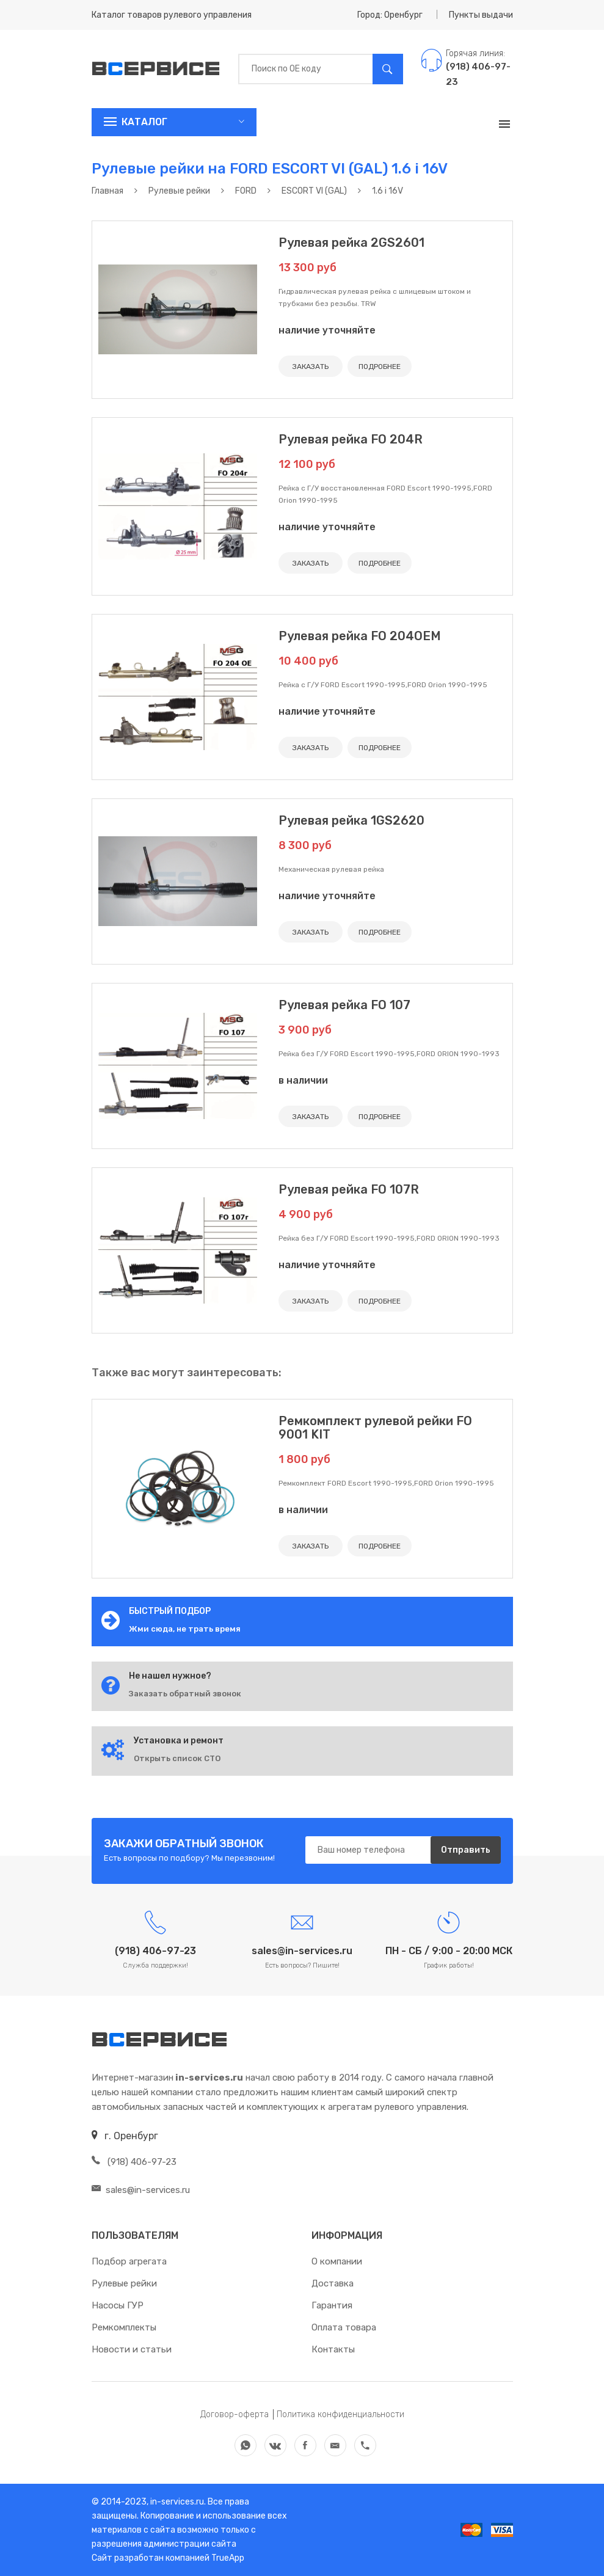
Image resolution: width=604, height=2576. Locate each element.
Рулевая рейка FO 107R (348, 1189)
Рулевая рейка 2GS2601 (351, 242)
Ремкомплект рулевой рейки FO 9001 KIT (375, 1428)
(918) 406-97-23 (134, 2161)
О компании (336, 2261)
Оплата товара (343, 2327)
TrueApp (227, 2558)
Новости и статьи (132, 2349)
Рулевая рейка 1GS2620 (351, 820)
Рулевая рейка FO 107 (344, 1005)
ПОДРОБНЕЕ (379, 366)
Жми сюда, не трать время (185, 1628)
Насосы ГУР (118, 2305)
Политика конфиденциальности (340, 2414)
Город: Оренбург (390, 15)
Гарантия (331, 2305)
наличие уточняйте (327, 330)
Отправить (465, 1850)
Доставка (332, 2283)
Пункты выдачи (481, 15)
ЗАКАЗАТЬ (311, 366)
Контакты (333, 2349)
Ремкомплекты (124, 2327)
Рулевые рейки (124, 2283)
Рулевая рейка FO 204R (350, 439)
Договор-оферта (234, 2414)
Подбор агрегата (129, 2261)
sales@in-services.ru (141, 2189)
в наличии (303, 1080)
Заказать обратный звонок (185, 1693)
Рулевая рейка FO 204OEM (359, 636)
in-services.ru (176, 2502)
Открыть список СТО (177, 1758)
